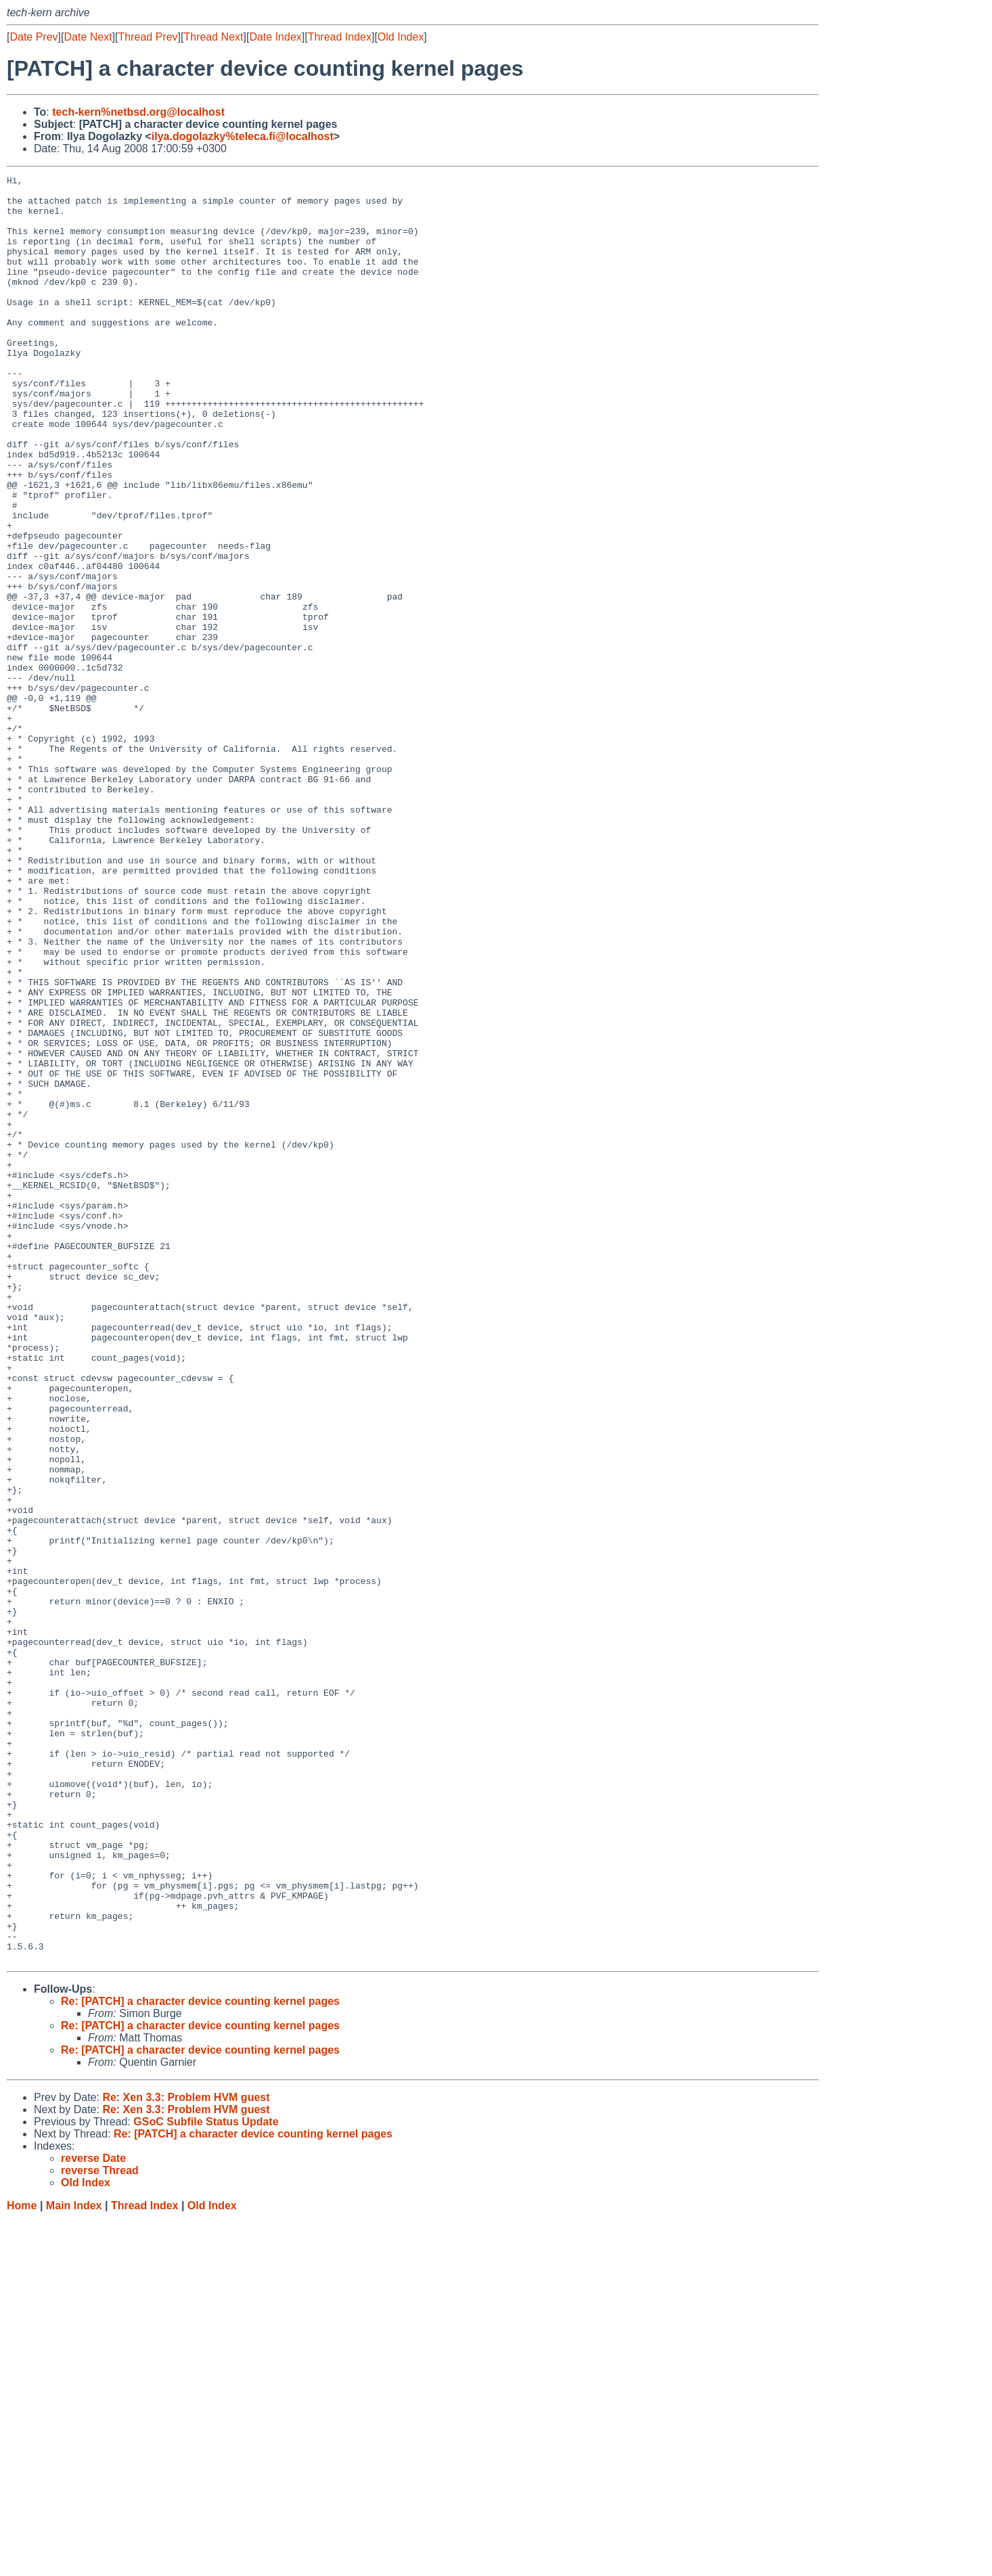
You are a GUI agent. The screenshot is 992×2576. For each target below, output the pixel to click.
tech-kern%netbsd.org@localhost (138, 112)
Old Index (401, 37)
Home (22, 2563)
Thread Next (213, 37)
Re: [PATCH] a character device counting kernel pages (200, 2358)
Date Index (275, 37)
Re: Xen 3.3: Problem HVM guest (185, 2454)
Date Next (88, 37)
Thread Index (339, 37)
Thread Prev (148, 37)
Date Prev (33, 37)
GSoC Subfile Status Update (205, 2479)
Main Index (74, 2563)
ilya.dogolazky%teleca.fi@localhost (243, 136)
